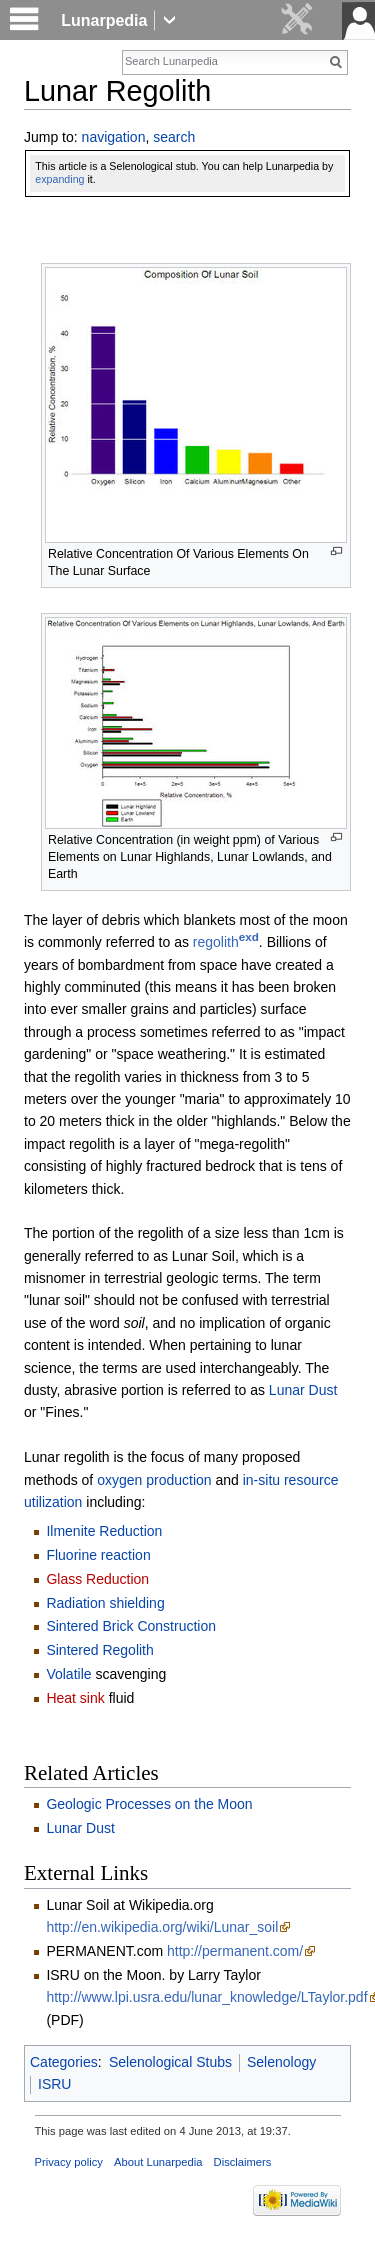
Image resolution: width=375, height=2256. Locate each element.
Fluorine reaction (98, 1555)
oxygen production (154, 1480)
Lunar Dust (303, 1390)
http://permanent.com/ (235, 1951)
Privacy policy (69, 2162)
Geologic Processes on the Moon (149, 1804)
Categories (64, 2062)
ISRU (54, 2084)
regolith (226, 942)
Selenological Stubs (170, 2062)
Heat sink (75, 1698)
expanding (59, 179)
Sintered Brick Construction (131, 1626)
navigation (114, 137)
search (174, 137)
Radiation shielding (105, 1603)
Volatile (68, 1674)
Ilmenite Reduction (104, 1531)
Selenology (281, 2062)
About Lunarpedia (158, 2162)
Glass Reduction (97, 1579)
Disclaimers (243, 2162)
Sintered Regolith (99, 1650)
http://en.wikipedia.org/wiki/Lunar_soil (162, 1927)
